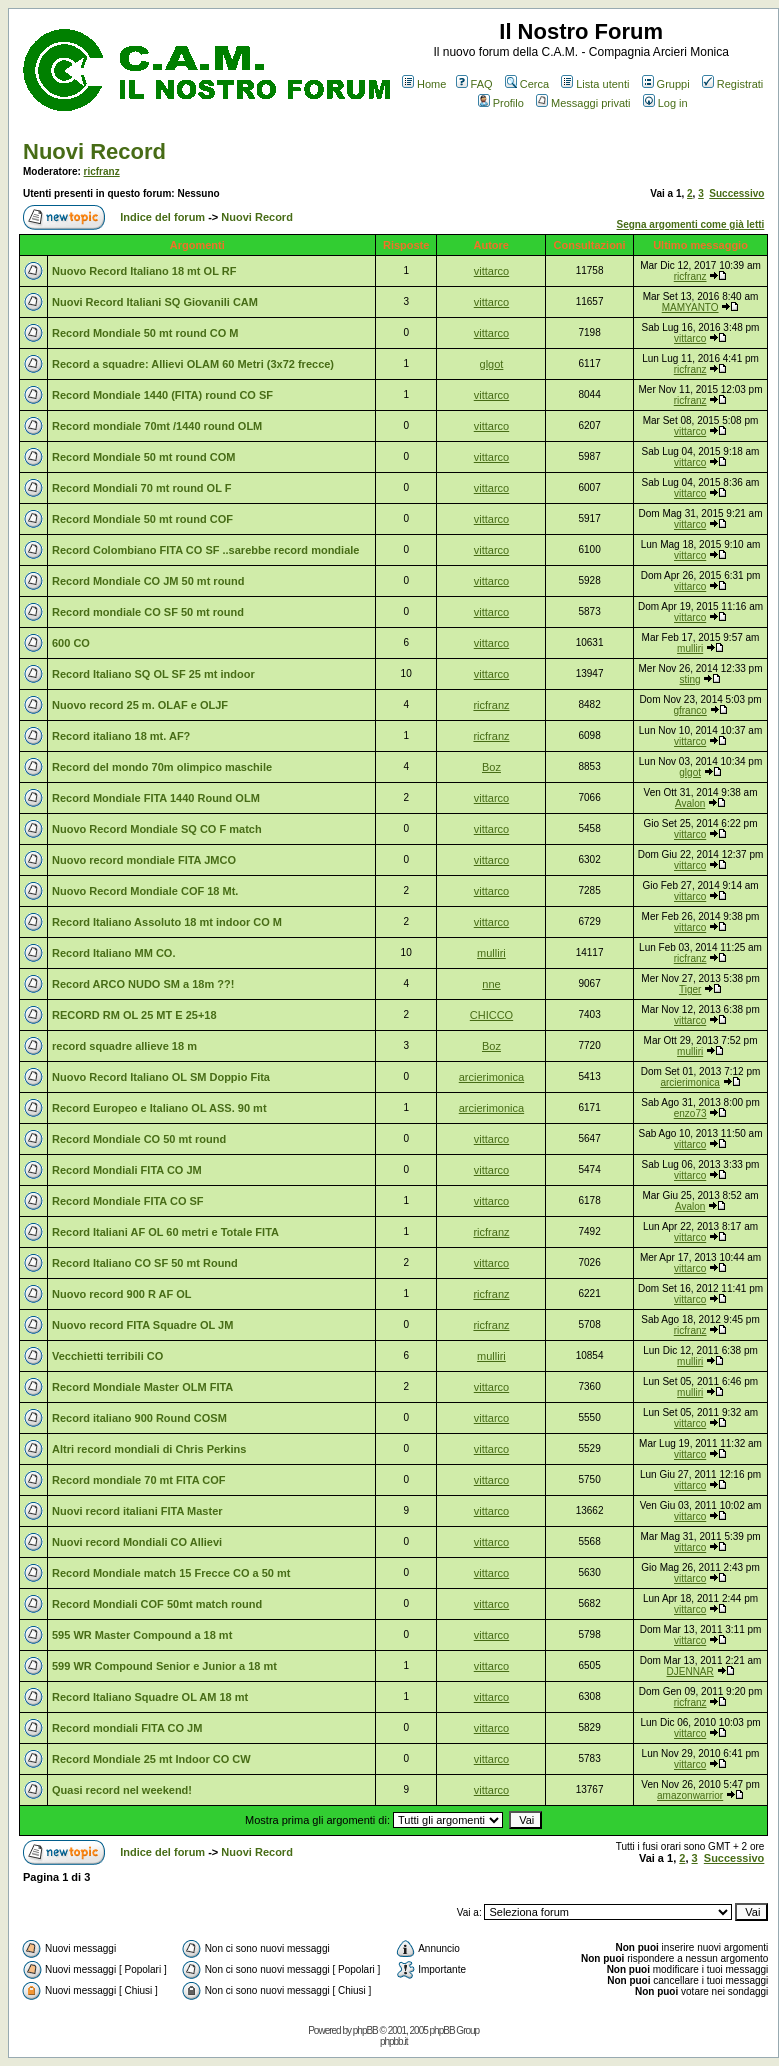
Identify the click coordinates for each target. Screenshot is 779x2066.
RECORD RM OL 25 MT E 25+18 (134, 1015)
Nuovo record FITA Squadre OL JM (142, 1325)
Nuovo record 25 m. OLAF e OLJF (140, 705)
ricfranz (102, 171)
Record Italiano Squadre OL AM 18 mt (150, 1697)
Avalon (690, 803)
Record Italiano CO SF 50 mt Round (145, 1263)
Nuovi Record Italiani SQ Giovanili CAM (155, 302)
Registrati (732, 84)
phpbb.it (394, 2041)
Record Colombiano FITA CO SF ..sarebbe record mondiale (205, 550)
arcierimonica (491, 1077)
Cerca (527, 84)
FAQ (474, 84)
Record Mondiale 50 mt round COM (143, 457)
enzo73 (690, 1113)
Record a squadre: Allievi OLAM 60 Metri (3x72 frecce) (193, 364)
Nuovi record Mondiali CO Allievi (137, 1542)
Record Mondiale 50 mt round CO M (145, 333)
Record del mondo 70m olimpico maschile (162, 767)
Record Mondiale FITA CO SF (128, 1201)
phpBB (365, 2030)
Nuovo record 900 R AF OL (122, 1294)
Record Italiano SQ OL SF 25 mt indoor (153, 674)
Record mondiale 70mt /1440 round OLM (157, 426)
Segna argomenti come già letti (691, 224)
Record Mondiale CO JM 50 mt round (148, 581)
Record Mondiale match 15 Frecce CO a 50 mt (171, 1573)
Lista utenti (595, 84)
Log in (665, 103)
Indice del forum (162, 217)
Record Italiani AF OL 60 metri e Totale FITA (165, 1232)
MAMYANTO (690, 307)
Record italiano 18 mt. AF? (121, 736)
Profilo (501, 103)
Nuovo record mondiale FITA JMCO (144, 860)
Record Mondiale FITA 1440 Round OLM (156, 798)
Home (424, 84)
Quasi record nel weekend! (122, 1790)
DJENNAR (690, 1671)
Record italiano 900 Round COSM (139, 1418)
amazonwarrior (690, 1795)
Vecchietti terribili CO (107, 1356)
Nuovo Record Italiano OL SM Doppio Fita (161, 1077)
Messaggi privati (583, 103)
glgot (492, 364)
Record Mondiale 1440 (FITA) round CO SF (162, 395)
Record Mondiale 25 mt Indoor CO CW (151, 1759)
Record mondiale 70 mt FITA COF (139, 1480)
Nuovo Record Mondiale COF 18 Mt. (145, 891)
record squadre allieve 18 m (124, 1046)
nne (491, 984)
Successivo (736, 193)
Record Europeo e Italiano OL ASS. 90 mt (159, 1108)
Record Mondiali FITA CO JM (127, 1170)
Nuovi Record (94, 151)
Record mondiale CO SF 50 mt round (148, 612)
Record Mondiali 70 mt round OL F (141, 488)
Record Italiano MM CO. (113, 953)
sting (690, 679)
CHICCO (491, 1015)
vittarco (491, 271)
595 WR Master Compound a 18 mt (142, 1635)
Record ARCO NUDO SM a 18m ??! (143, 984)
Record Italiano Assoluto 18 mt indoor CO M (167, 922)
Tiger (690, 989)
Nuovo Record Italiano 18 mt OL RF (144, 271)
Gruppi (666, 84)
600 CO (71, 643)
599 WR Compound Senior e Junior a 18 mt (164, 1666)
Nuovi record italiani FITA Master (137, 1511)
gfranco (689, 710)
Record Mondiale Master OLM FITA (142, 1387)
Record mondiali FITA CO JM (127, 1728)
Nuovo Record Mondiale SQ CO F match (157, 829)
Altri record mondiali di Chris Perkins (149, 1449)
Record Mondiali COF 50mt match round (157, 1604)
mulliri (690, 648)
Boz (491, 767)
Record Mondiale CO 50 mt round (139, 1139)
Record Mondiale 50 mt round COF (142, 519)
